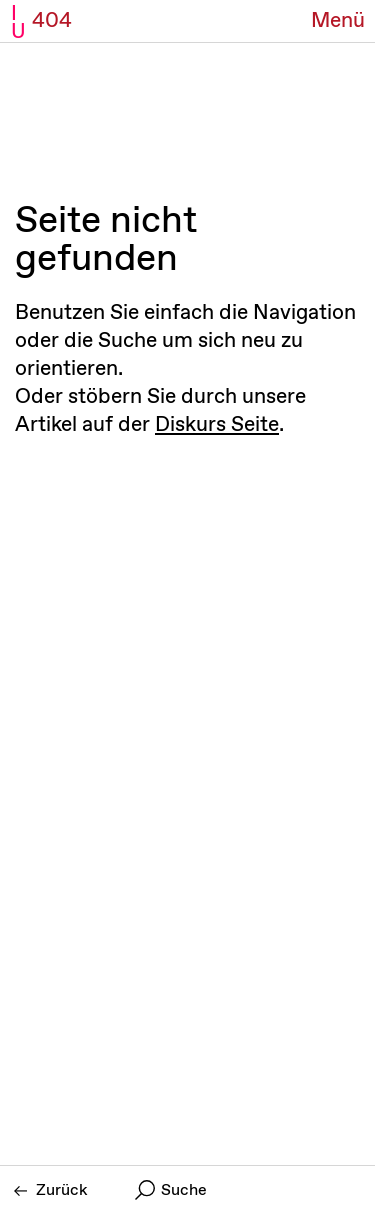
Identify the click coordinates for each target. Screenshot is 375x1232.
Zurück (51, 1190)
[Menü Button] (338, 21)
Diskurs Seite (217, 425)
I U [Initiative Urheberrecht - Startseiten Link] (18, 23)
